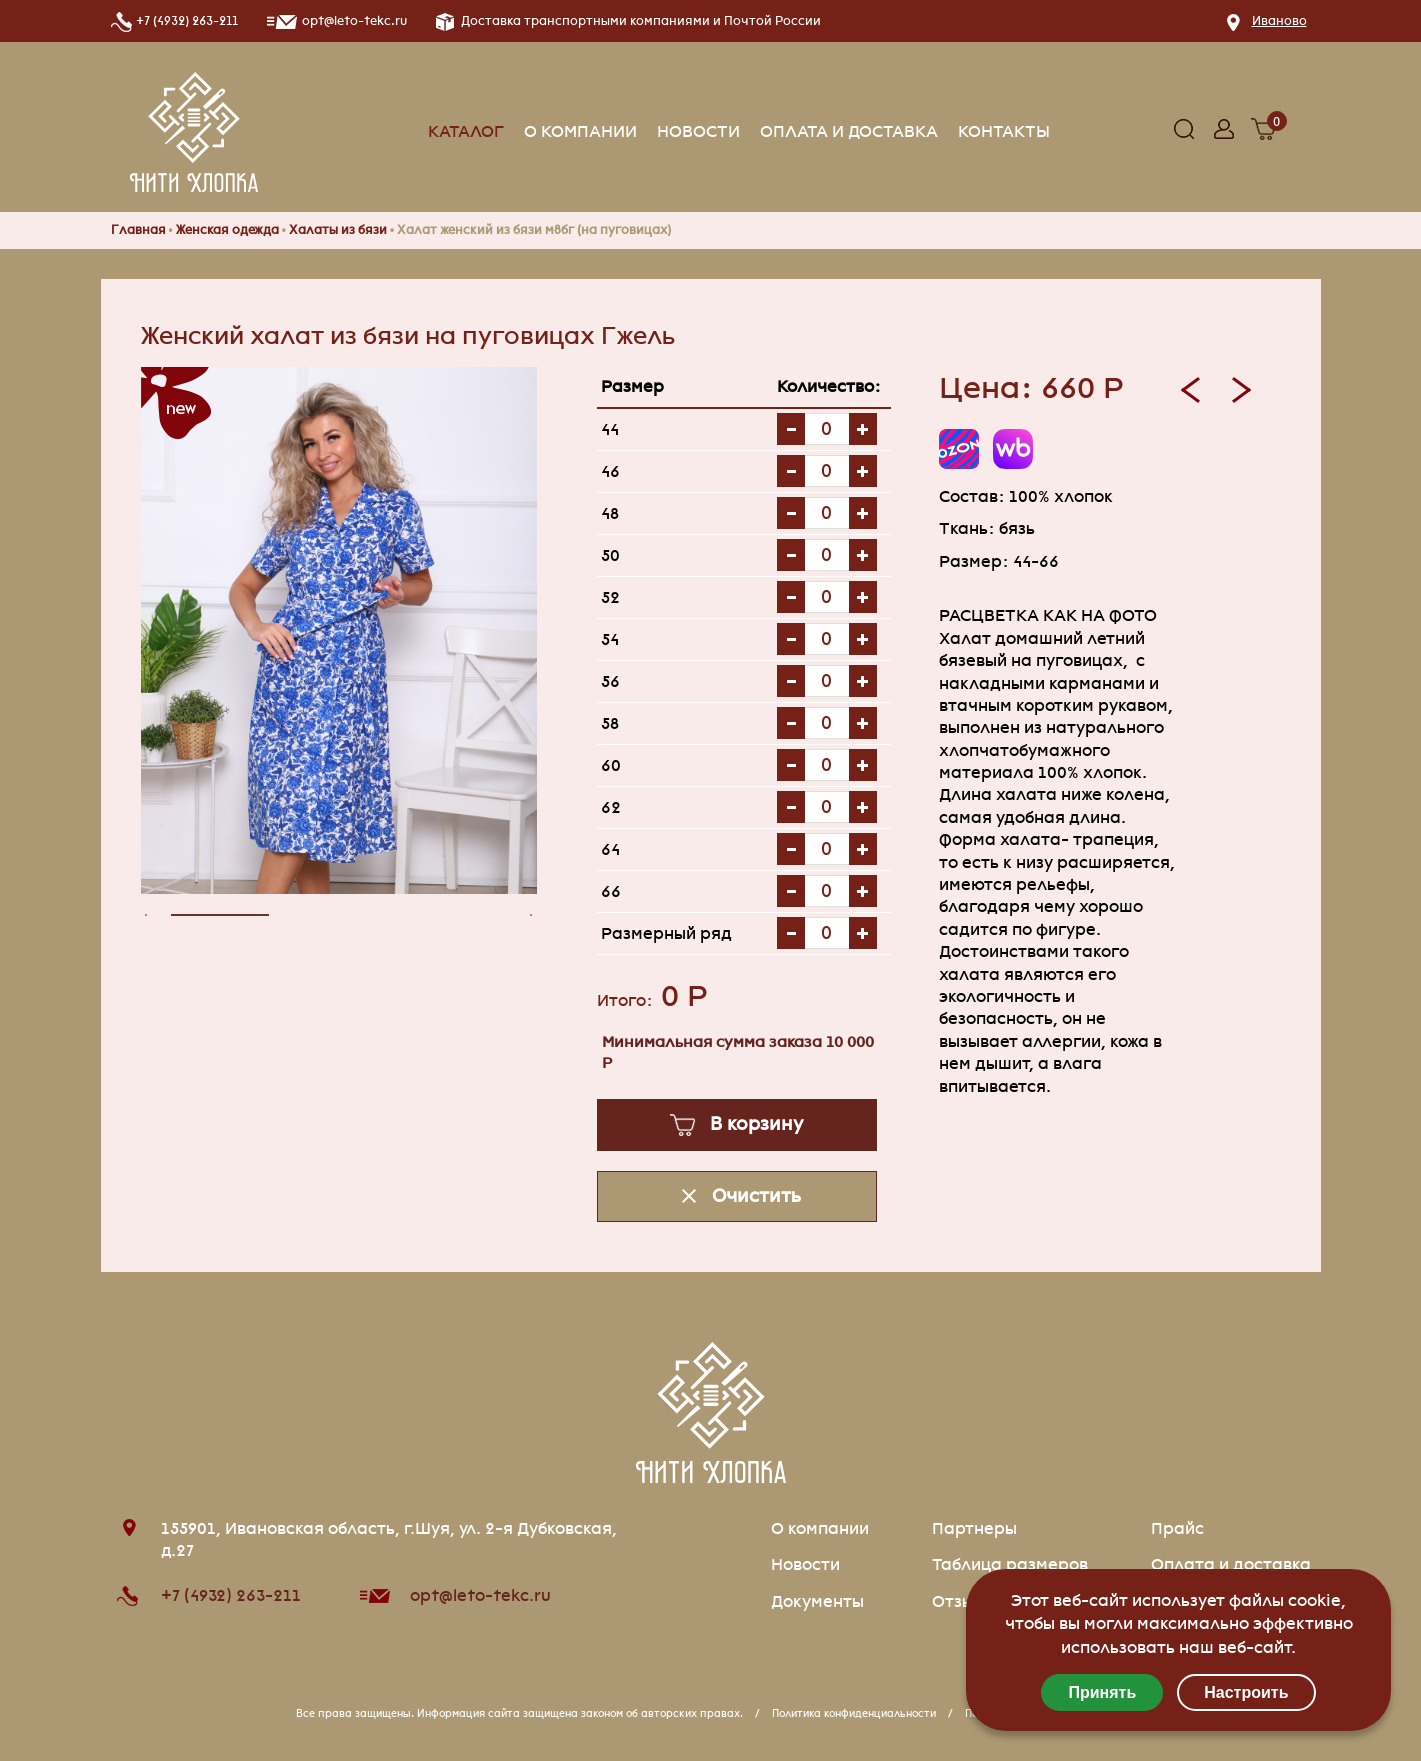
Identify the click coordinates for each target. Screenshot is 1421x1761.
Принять (1102, 1692)
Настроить (1246, 1692)
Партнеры (974, 1528)
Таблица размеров (1010, 1564)
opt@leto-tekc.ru (480, 1595)
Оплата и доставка (849, 131)
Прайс (1177, 1528)
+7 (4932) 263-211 (187, 21)
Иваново (1279, 21)
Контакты (1004, 131)
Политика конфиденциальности (854, 1713)
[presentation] (151, 915)
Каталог (466, 131)
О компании (580, 131)
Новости (698, 131)
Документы (817, 1601)
